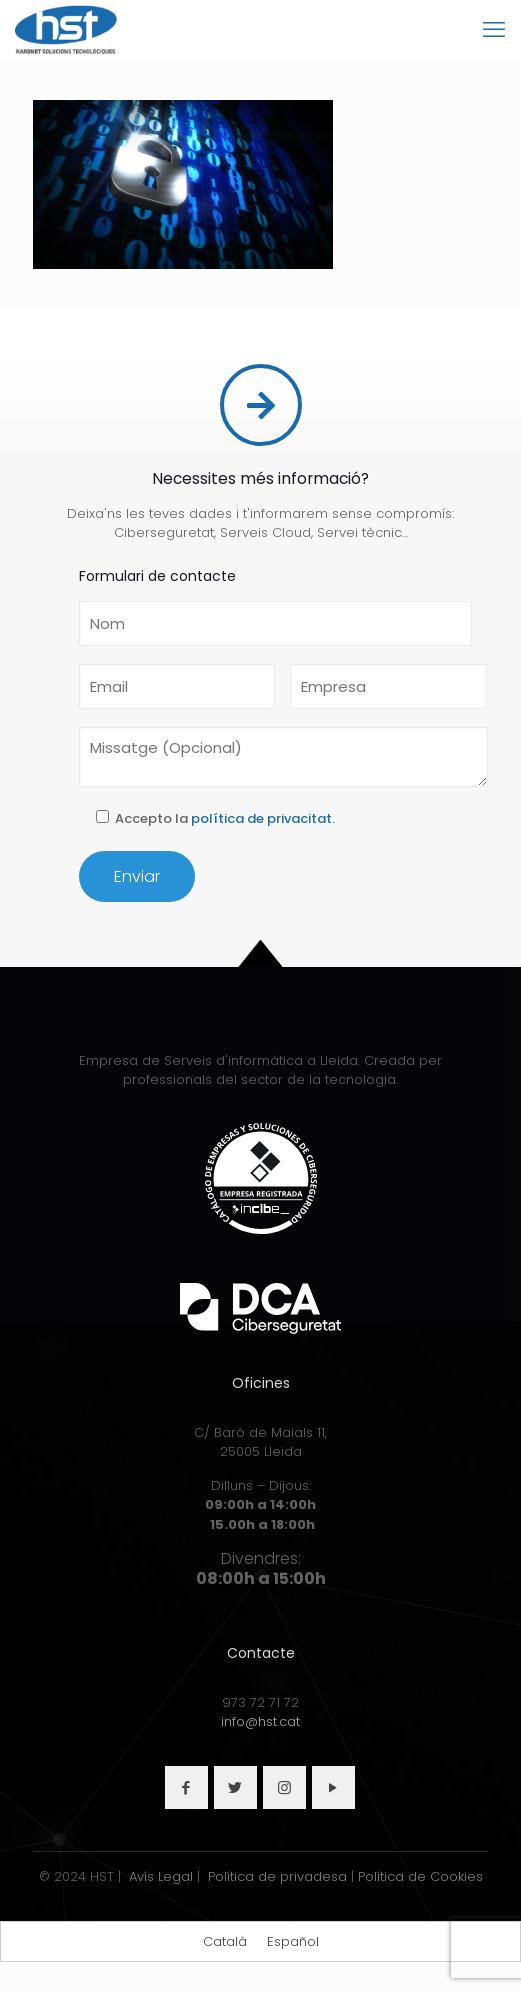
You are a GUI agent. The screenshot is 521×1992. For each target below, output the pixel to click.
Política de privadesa (277, 1876)
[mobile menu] (494, 30)
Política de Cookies (420, 1876)
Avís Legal (161, 1876)
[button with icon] (186, 1787)
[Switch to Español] (293, 1941)
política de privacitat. (263, 819)
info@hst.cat (260, 1721)
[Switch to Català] (225, 1941)
